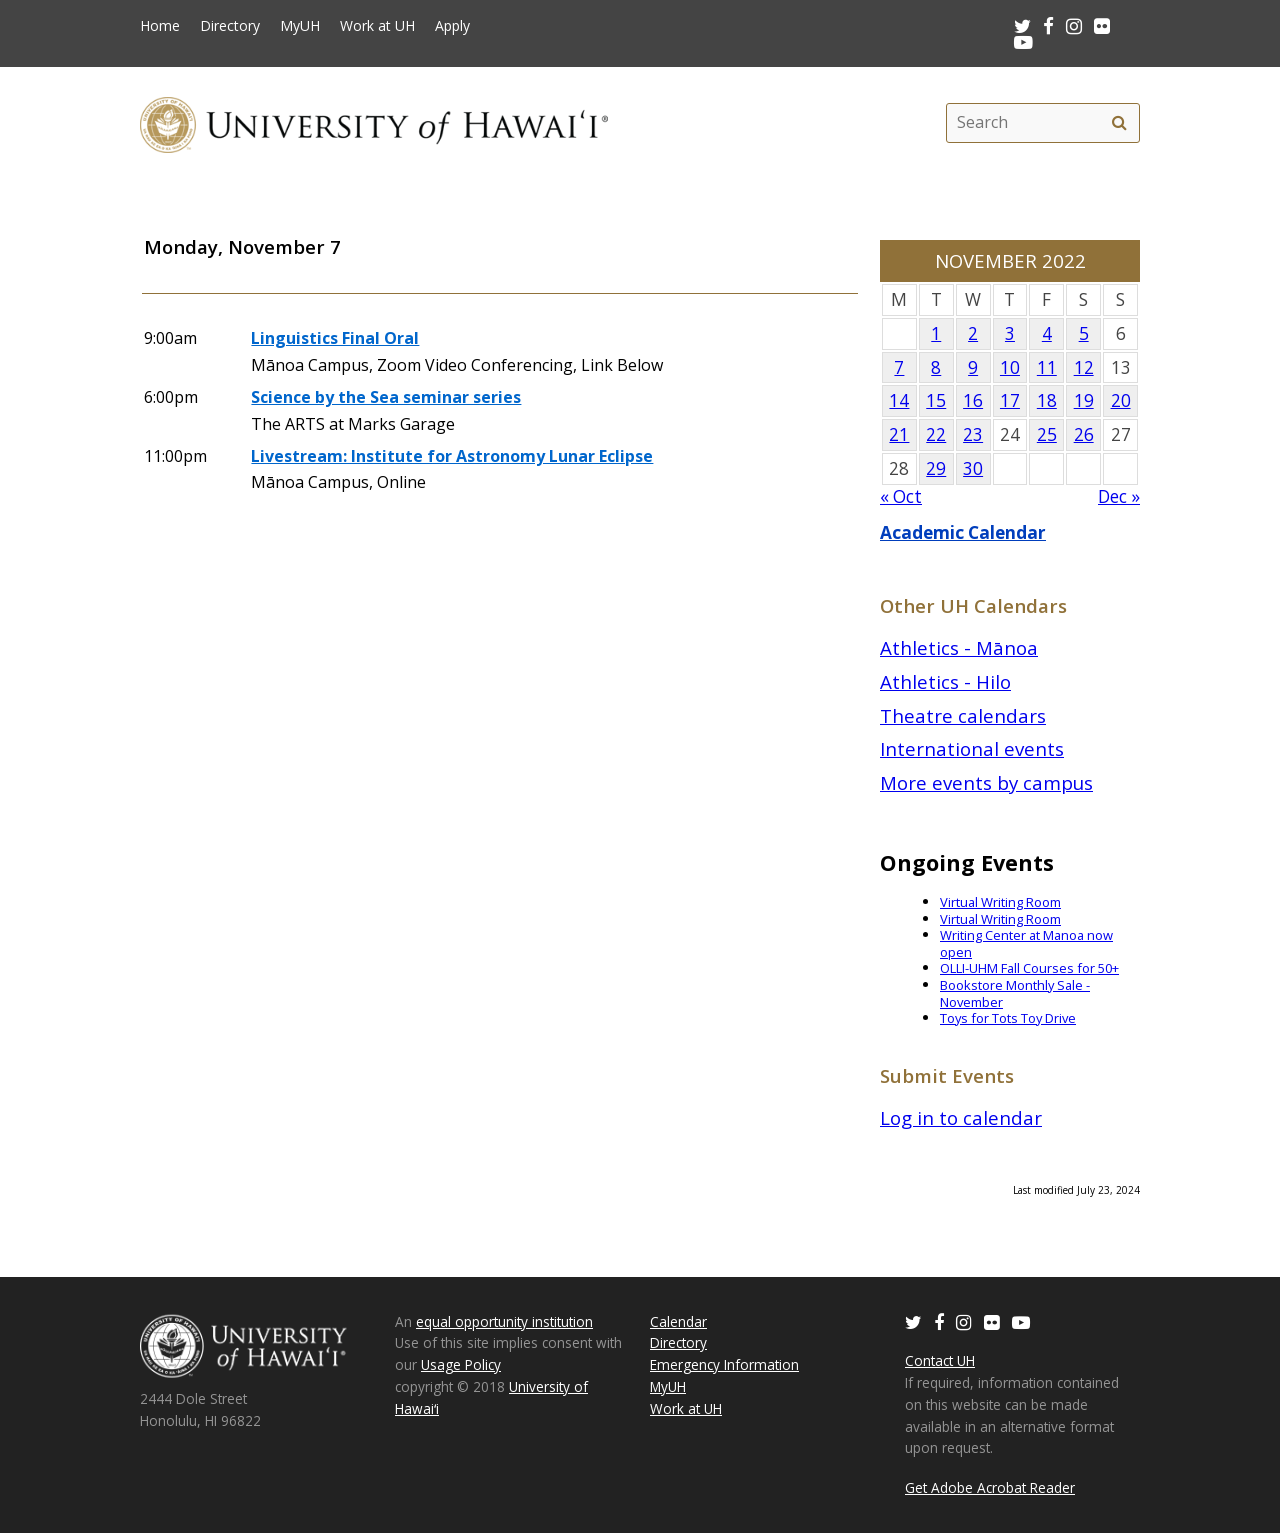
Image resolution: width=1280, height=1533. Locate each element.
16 (973, 400)
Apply (452, 26)
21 (899, 434)
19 (1084, 400)
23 (973, 434)
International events (972, 748)
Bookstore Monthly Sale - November (1015, 993)
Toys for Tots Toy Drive (1008, 1018)
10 (1010, 367)
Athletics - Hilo (945, 681)
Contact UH (940, 1360)
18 (1047, 400)
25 (1047, 434)
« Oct (901, 496)
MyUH (300, 26)
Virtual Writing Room (1000, 902)
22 (936, 434)
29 (936, 468)
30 (973, 468)
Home (160, 26)
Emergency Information (724, 1364)
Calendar (678, 1321)
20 (1121, 400)
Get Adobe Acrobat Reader (990, 1487)
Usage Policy (461, 1364)
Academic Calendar (963, 532)
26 (1084, 434)
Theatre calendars (963, 715)
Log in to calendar (961, 1117)
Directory (230, 26)
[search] (1119, 123)
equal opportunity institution (504, 1321)
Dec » (1119, 496)
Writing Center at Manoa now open (1026, 943)
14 (899, 400)
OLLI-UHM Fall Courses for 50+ (1029, 968)
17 (1010, 400)
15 (936, 400)
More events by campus (986, 782)
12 (1084, 367)
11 (1047, 367)
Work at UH (377, 26)
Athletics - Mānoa (959, 647)
